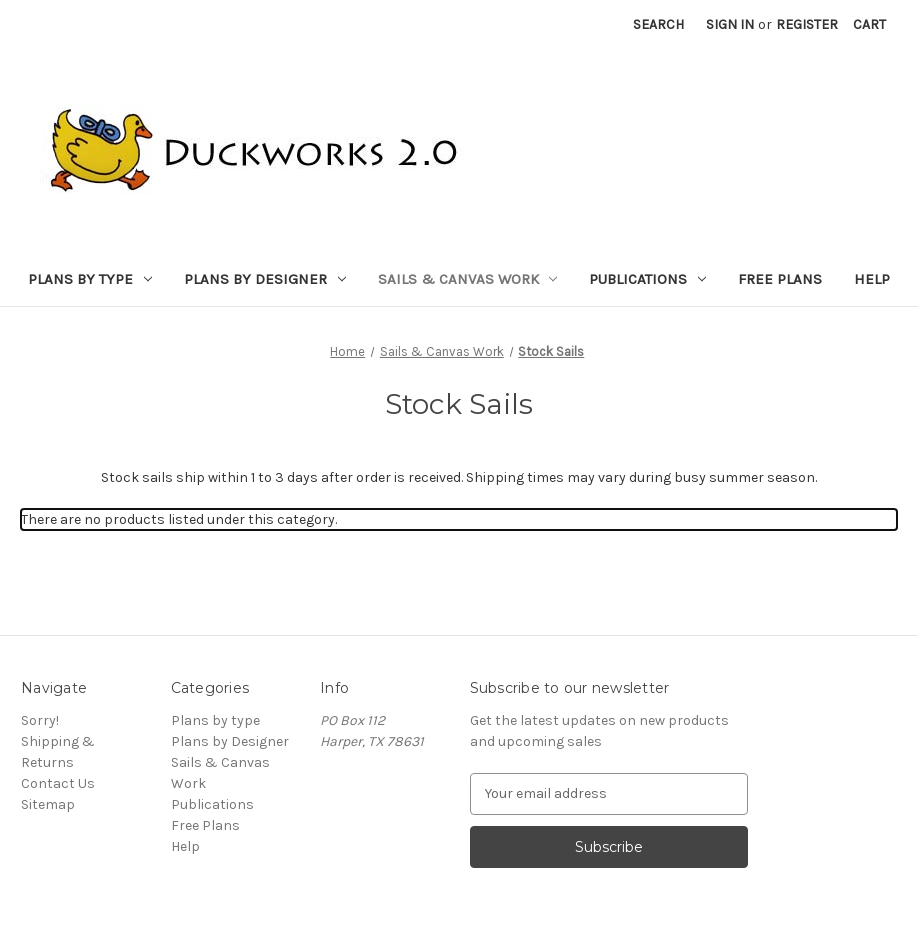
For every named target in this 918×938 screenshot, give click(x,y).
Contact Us (58, 783)
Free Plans (780, 279)
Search (658, 24)
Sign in (730, 24)
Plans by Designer (265, 279)
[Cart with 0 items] (869, 24)
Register (807, 24)
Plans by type (90, 279)
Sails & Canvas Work (468, 279)
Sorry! (40, 720)
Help (872, 279)
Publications (647, 279)
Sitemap (48, 804)
